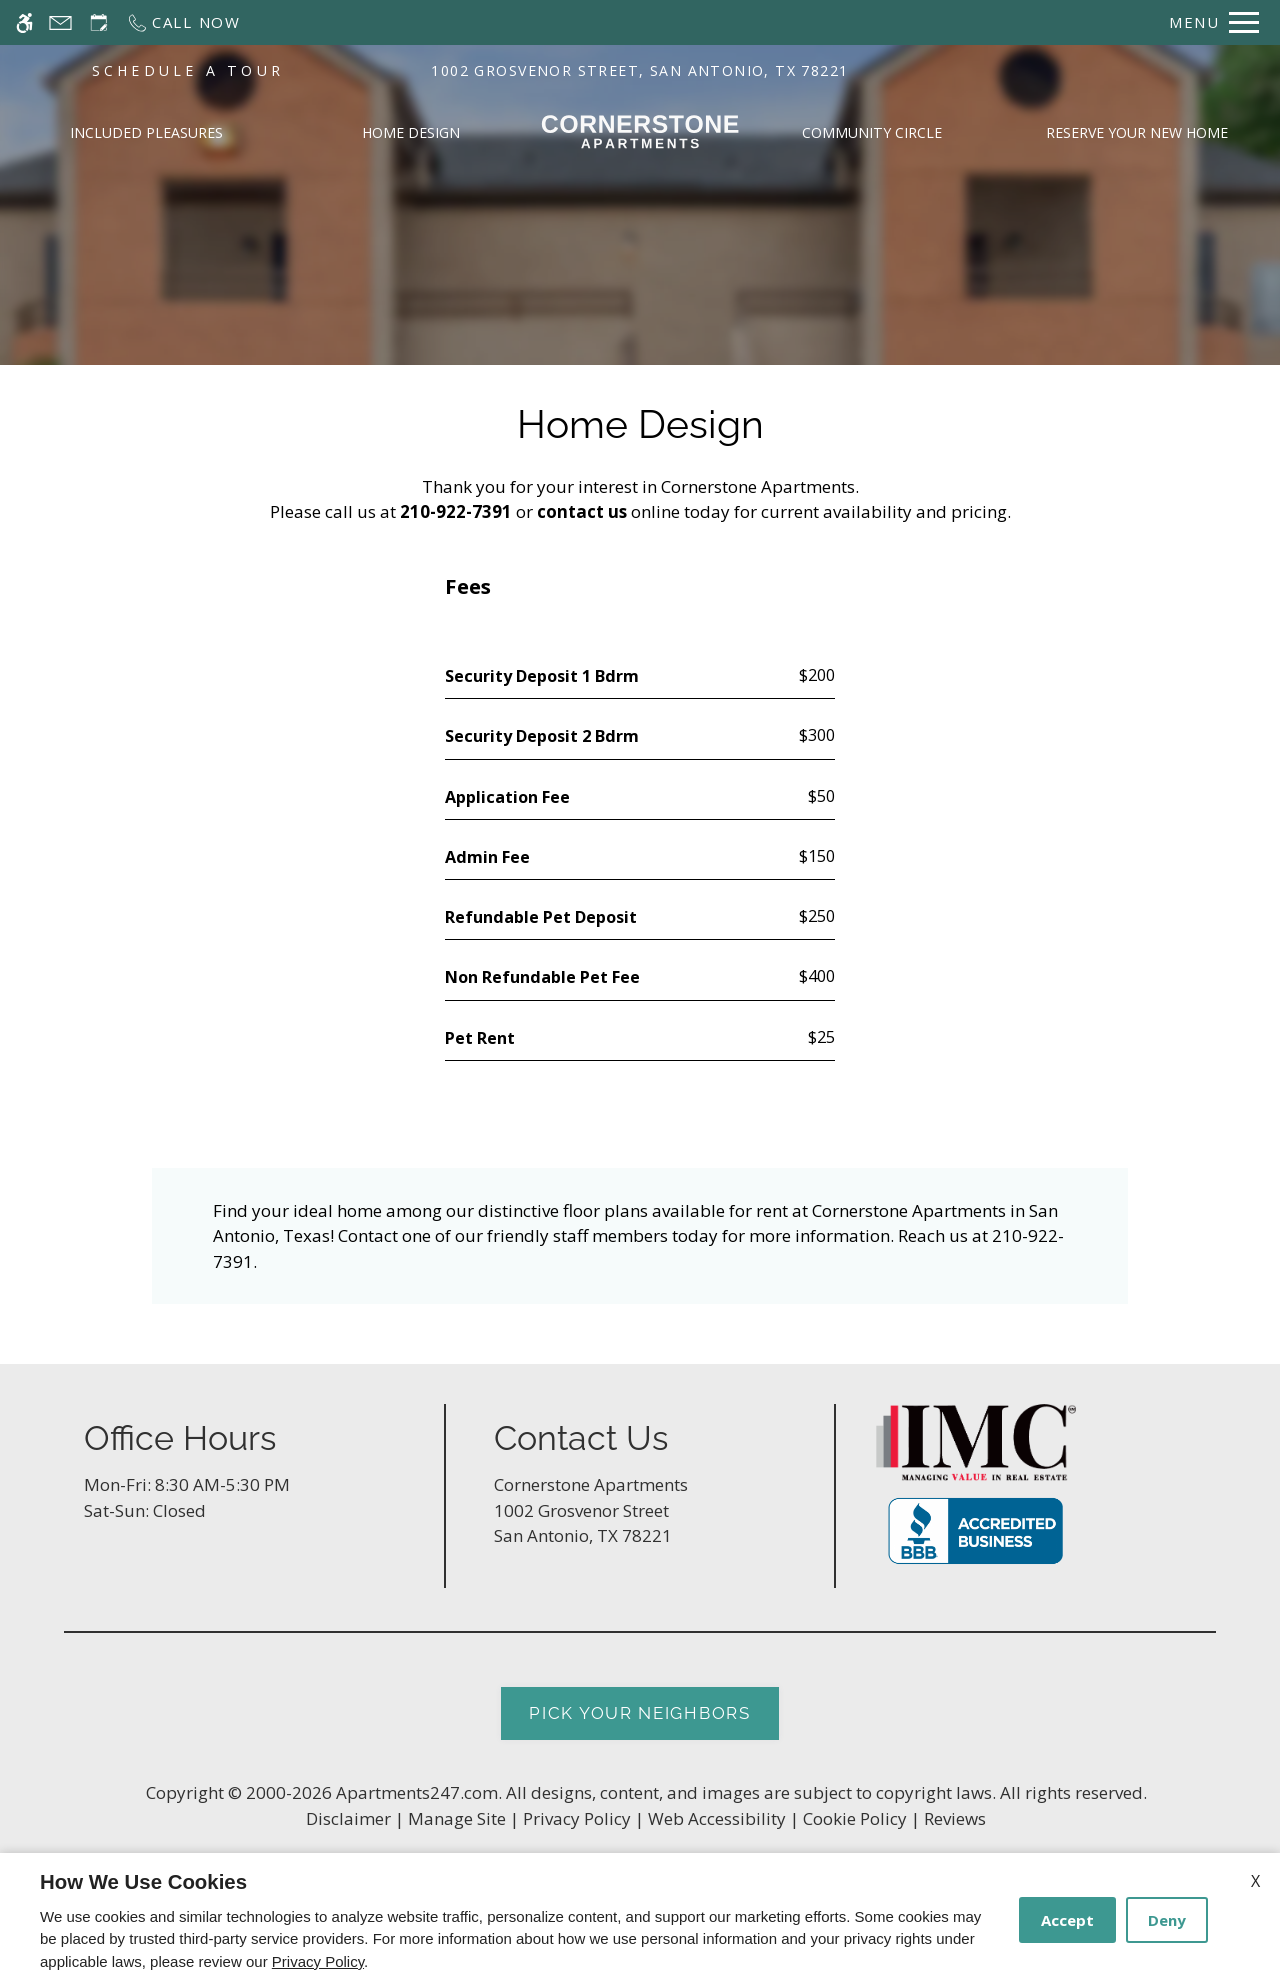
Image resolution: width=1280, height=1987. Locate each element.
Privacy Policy (318, 1961)
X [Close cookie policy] (1255, 1881)
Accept (1067, 1920)
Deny (1167, 1920)
